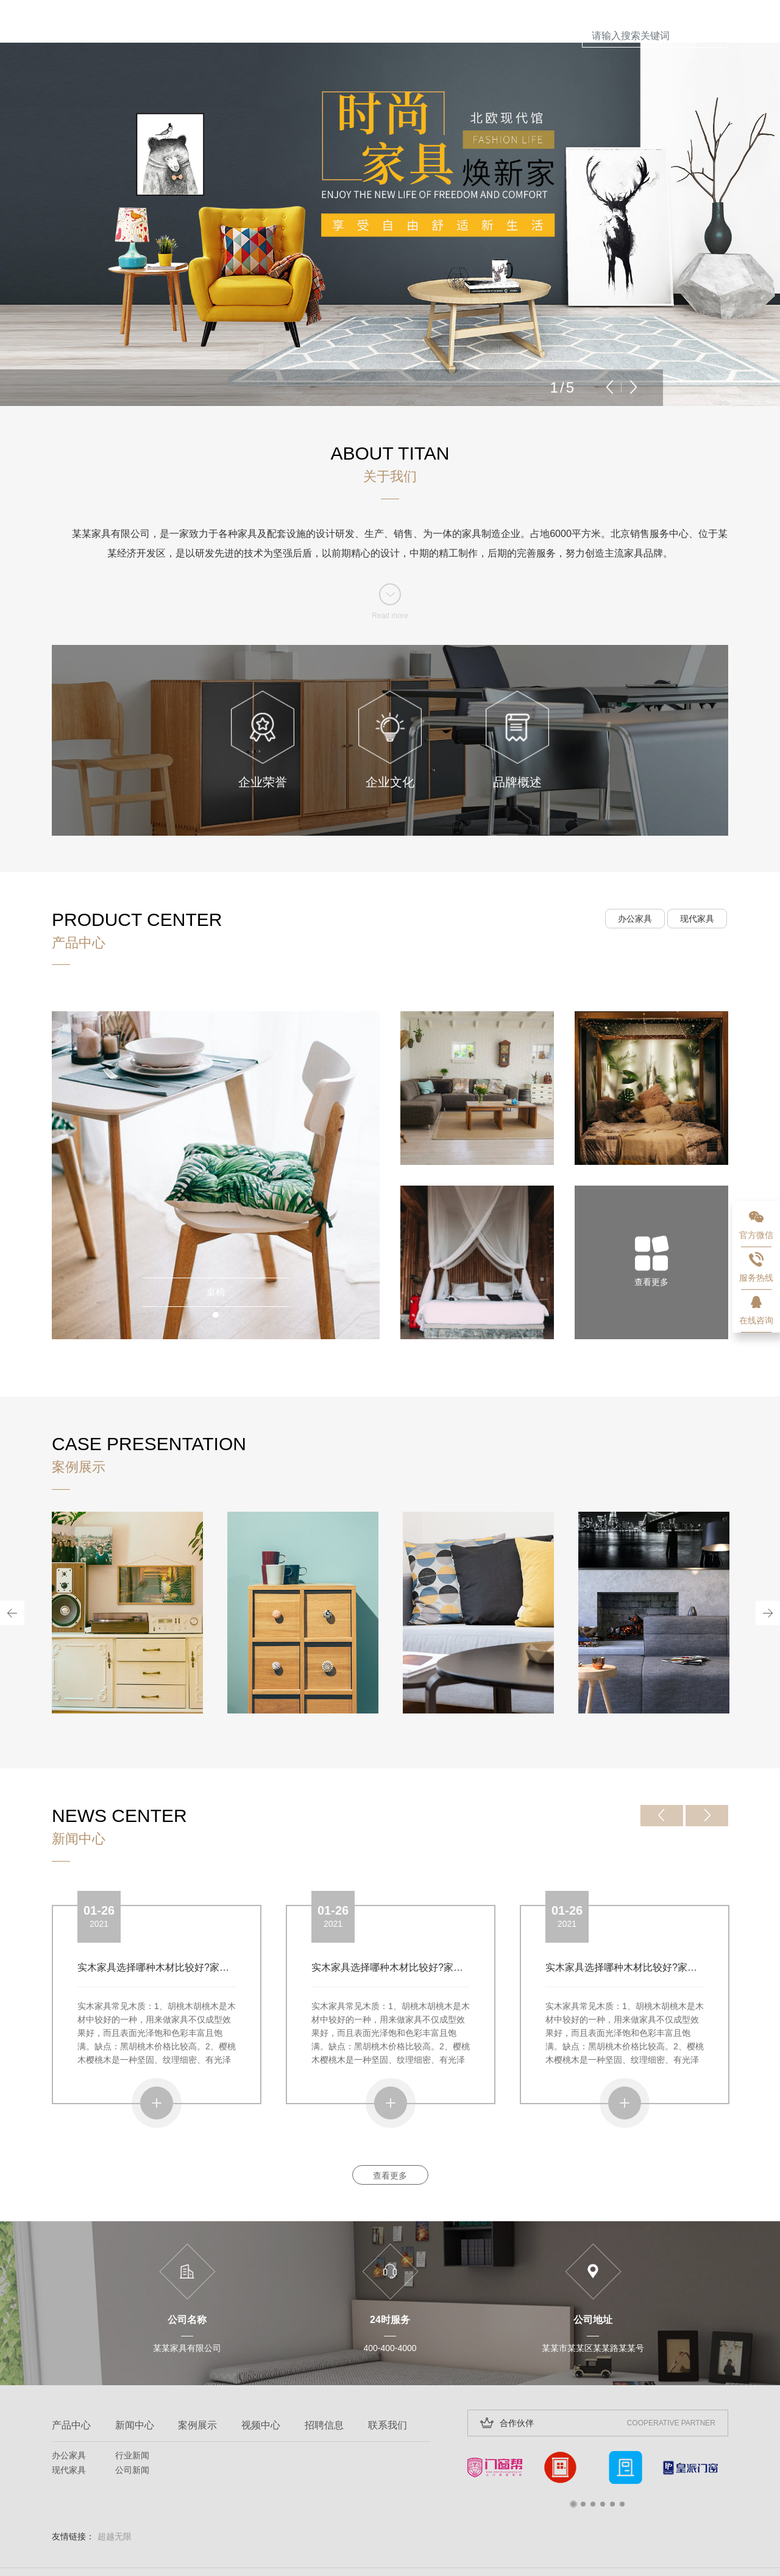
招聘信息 (324, 2382)
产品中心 (71, 2382)
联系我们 (387, 2382)
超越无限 (115, 2494)
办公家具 (635, 876)
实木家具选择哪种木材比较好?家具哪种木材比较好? (190, 1925)
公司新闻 (132, 2427)
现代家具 (697, 876)
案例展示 (197, 2382)
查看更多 (390, 2133)
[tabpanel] (216, 1133)
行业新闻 (132, 2413)
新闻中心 (134, 2382)
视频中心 (260, 2382)
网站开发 (197, 2550)
